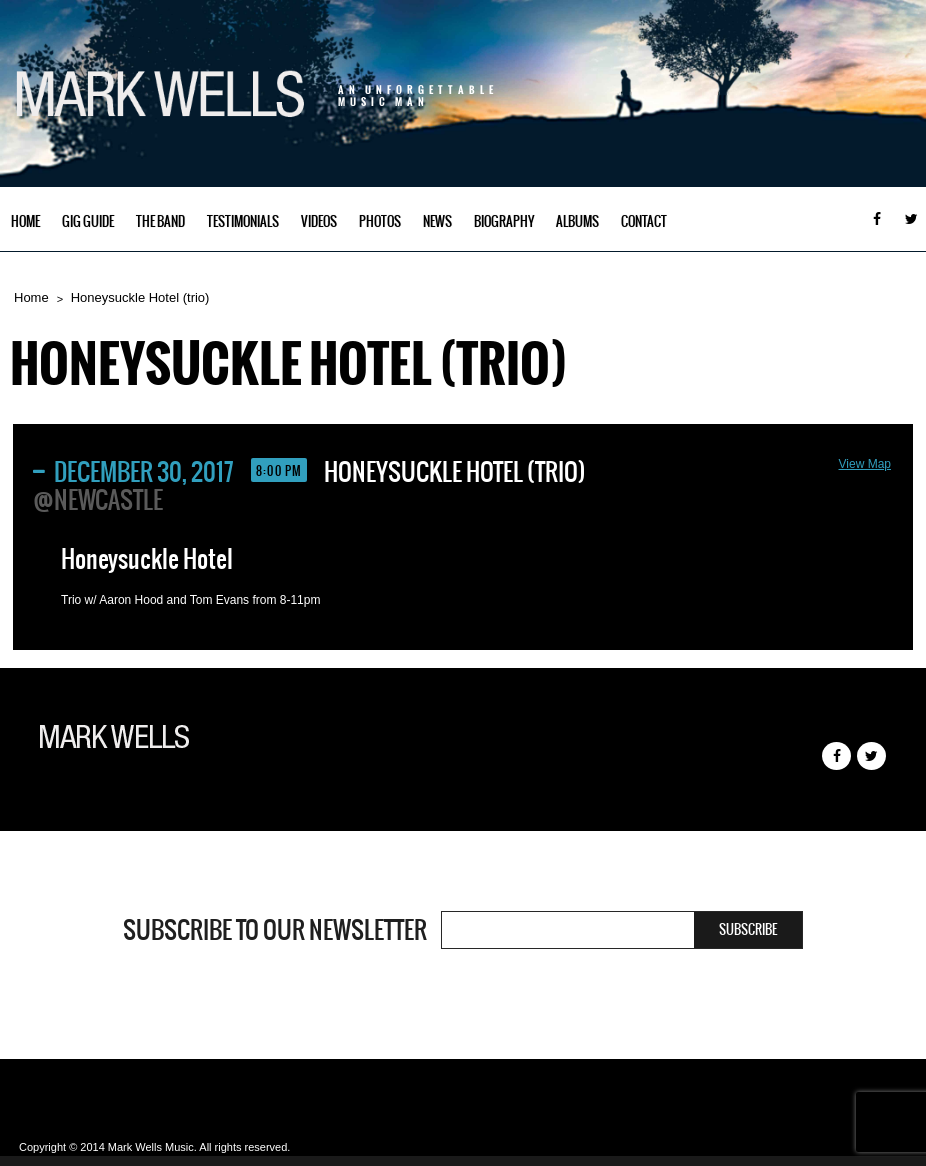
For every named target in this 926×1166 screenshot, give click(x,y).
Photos (380, 221)
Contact (644, 221)
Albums (577, 221)
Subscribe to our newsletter (275, 930)
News (437, 221)
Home (25, 221)
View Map (865, 464)
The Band (160, 221)
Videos (319, 221)
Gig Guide (88, 221)
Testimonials (243, 221)
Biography (504, 221)
